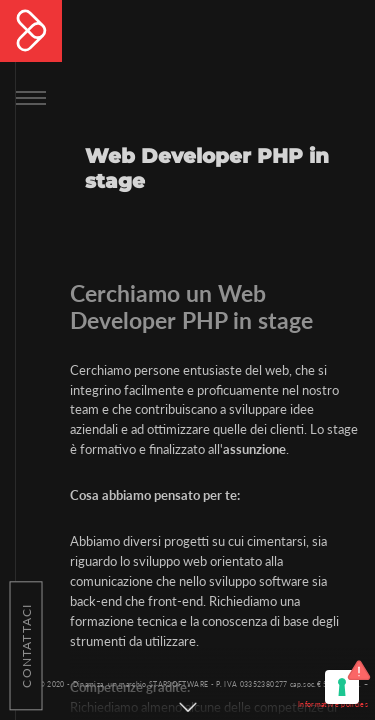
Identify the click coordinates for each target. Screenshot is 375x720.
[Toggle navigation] (31, 96)
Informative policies (333, 704)
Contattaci (26, 645)
